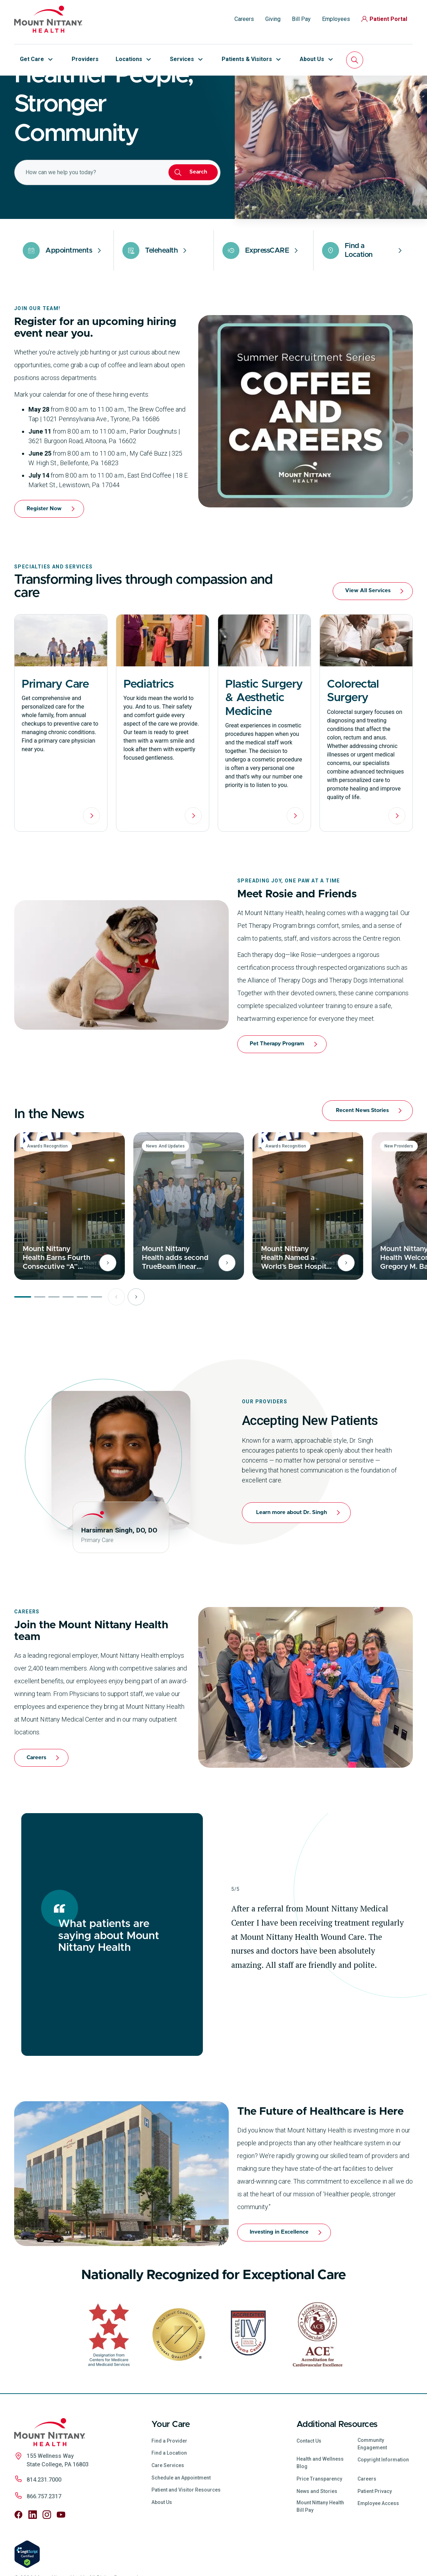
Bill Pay (301, 19)
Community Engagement (372, 2492)
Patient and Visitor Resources (186, 2538)
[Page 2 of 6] (39, 1345)
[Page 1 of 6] (22, 1345)
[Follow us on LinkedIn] (32, 2563)
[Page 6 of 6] (96, 1345)
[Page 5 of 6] (82, 1345)
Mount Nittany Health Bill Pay (320, 2554)
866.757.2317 (44, 2545)
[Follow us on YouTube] (61, 2563)
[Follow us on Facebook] (18, 2563)
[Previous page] (116, 1345)
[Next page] (136, 1345)
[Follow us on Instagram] (47, 2563)
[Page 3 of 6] (54, 1345)
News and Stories (316, 2540)
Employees (336, 19)
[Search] (354, 59)
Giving (273, 19)
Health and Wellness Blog (320, 2511)
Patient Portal (384, 19)
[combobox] (87, 221)
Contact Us (308, 2489)
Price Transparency (319, 2527)
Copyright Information (383, 2508)
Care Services (167, 2514)
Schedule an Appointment (181, 2526)
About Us (161, 2551)
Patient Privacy (374, 2540)
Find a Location (169, 2501)
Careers (244, 19)
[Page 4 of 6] (68, 1345)
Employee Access (378, 2552)
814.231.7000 (44, 2528)
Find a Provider (169, 2489)
